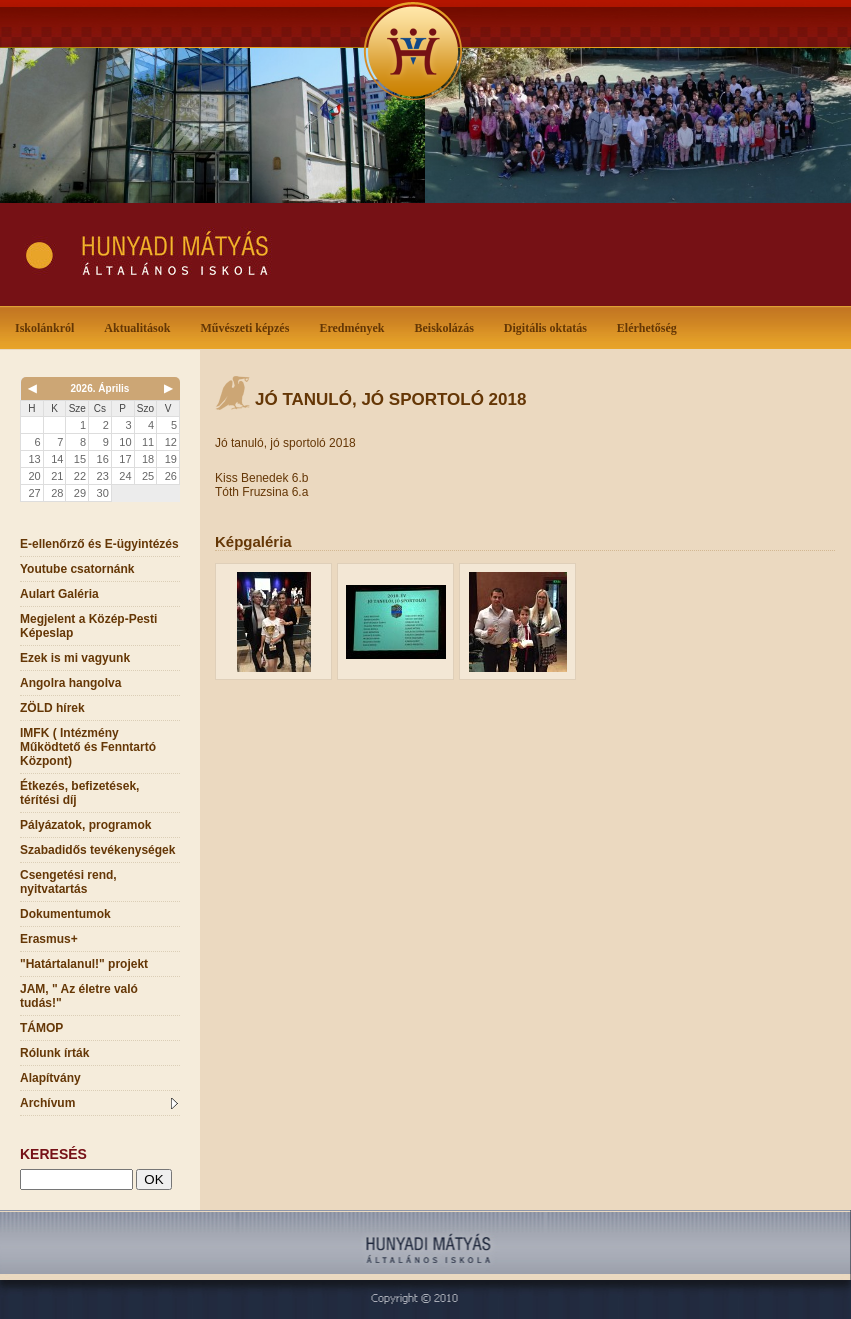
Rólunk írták (54, 1053)
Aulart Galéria (59, 594)
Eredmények (355, 326)
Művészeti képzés (248, 326)
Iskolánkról (48, 326)
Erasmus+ (49, 939)
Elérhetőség (647, 328)
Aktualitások (141, 326)
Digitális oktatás (545, 328)
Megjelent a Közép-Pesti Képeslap (88, 626)
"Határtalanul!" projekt (84, 964)
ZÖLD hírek (52, 708)
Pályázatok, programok (85, 825)
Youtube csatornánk (77, 569)
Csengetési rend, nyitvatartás (68, 882)
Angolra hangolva (70, 683)
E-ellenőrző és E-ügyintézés (99, 544)
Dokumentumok (65, 914)
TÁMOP (41, 1028)
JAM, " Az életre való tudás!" (79, 996)
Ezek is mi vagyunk (75, 658)
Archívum (99, 1103)
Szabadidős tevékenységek (97, 850)
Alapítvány (50, 1078)
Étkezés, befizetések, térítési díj (79, 793)
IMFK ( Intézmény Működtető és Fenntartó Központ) (88, 747)
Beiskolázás (447, 326)
